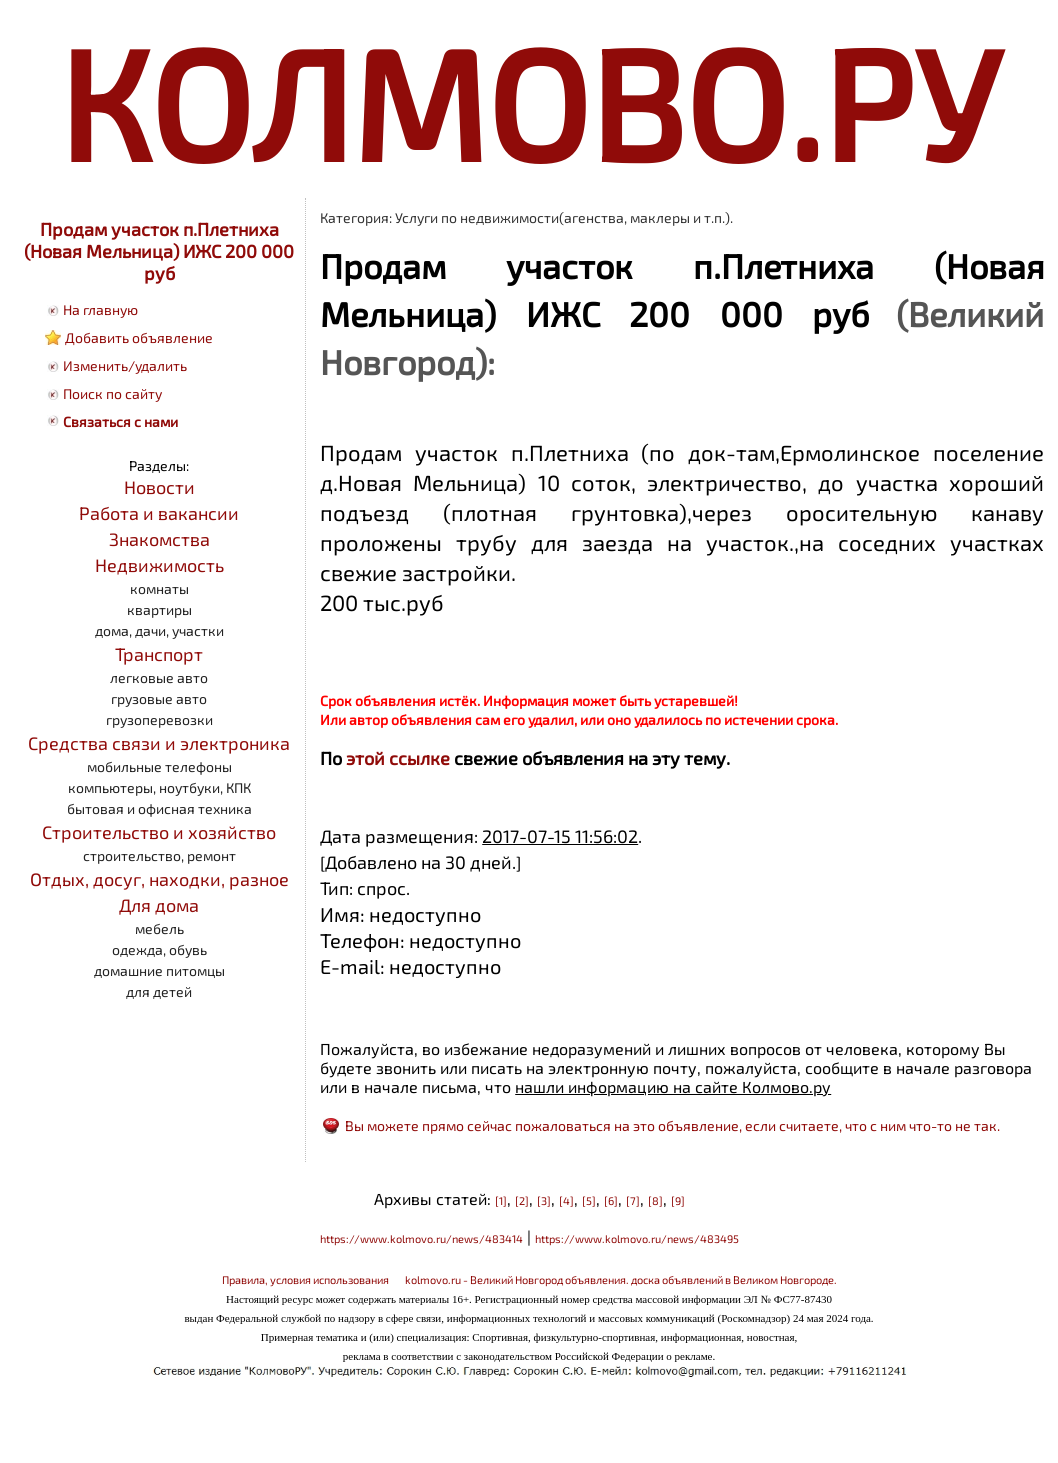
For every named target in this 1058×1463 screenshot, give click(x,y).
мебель (159, 928)
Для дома (159, 905)
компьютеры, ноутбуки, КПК (159, 787)
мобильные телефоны (159, 766)
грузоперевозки (159, 719)
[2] (522, 1200)
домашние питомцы (159, 970)
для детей (159, 991)
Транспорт (159, 654)
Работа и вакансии (159, 513)
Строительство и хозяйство (159, 832)
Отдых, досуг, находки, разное (159, 879)
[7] (633, 1200)
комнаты (159, 588)
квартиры (159, 609)
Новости (159, 487)
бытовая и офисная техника (159, 808)
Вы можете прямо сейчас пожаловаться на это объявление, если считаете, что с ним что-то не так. (672, 1125)
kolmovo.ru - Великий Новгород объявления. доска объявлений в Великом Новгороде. (621, 1279)
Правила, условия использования (305, 1279)
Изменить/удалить (125, 365)
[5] (589, 1200)
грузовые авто (159, 698)
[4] (566, 1200)
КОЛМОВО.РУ (529, 100)
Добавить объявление (139, 337)
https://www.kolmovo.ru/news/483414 (421, 1238)
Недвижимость (159, 565)
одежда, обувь (159, 949)
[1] (501, 1200)
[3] (544, 1200)
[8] (655, 1200)
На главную (100, 309)
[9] (678, 1200)
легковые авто (159, 677)
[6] (611, 1200)
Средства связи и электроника (159, 743)
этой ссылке (398, 758)
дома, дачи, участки (159, 630)
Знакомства (159, 539)
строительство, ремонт (159, 855)
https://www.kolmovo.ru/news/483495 (637, 1238)
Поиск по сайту (112, 393)
